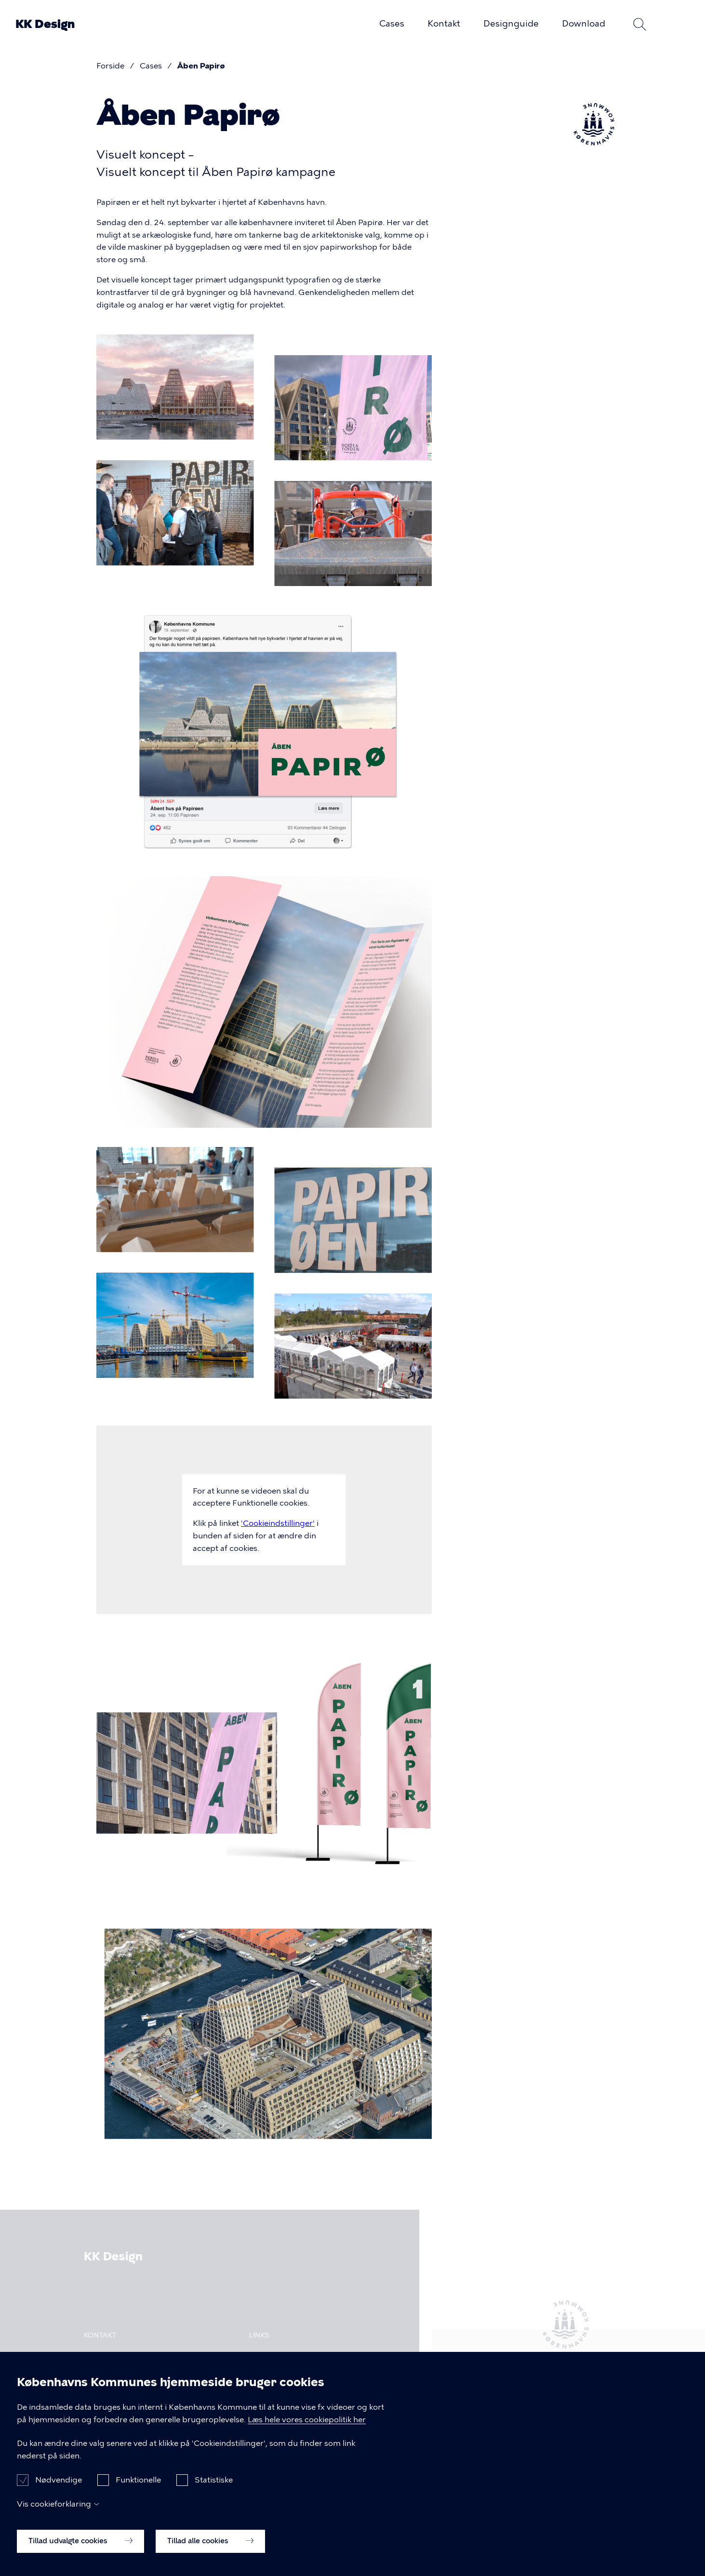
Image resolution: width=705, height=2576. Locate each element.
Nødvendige (58, 2480)
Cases (391, 23)
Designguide (511, 23)
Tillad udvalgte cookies (80, 2541)
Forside (110, 65)
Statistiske (214, 2480)
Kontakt (443, 23)
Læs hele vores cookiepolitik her (307, 2420)
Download (583, 23)
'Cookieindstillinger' (278, 1523)
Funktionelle (138, 2480)
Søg (640, 24)
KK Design (45, 24)
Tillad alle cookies (210, 2541)
